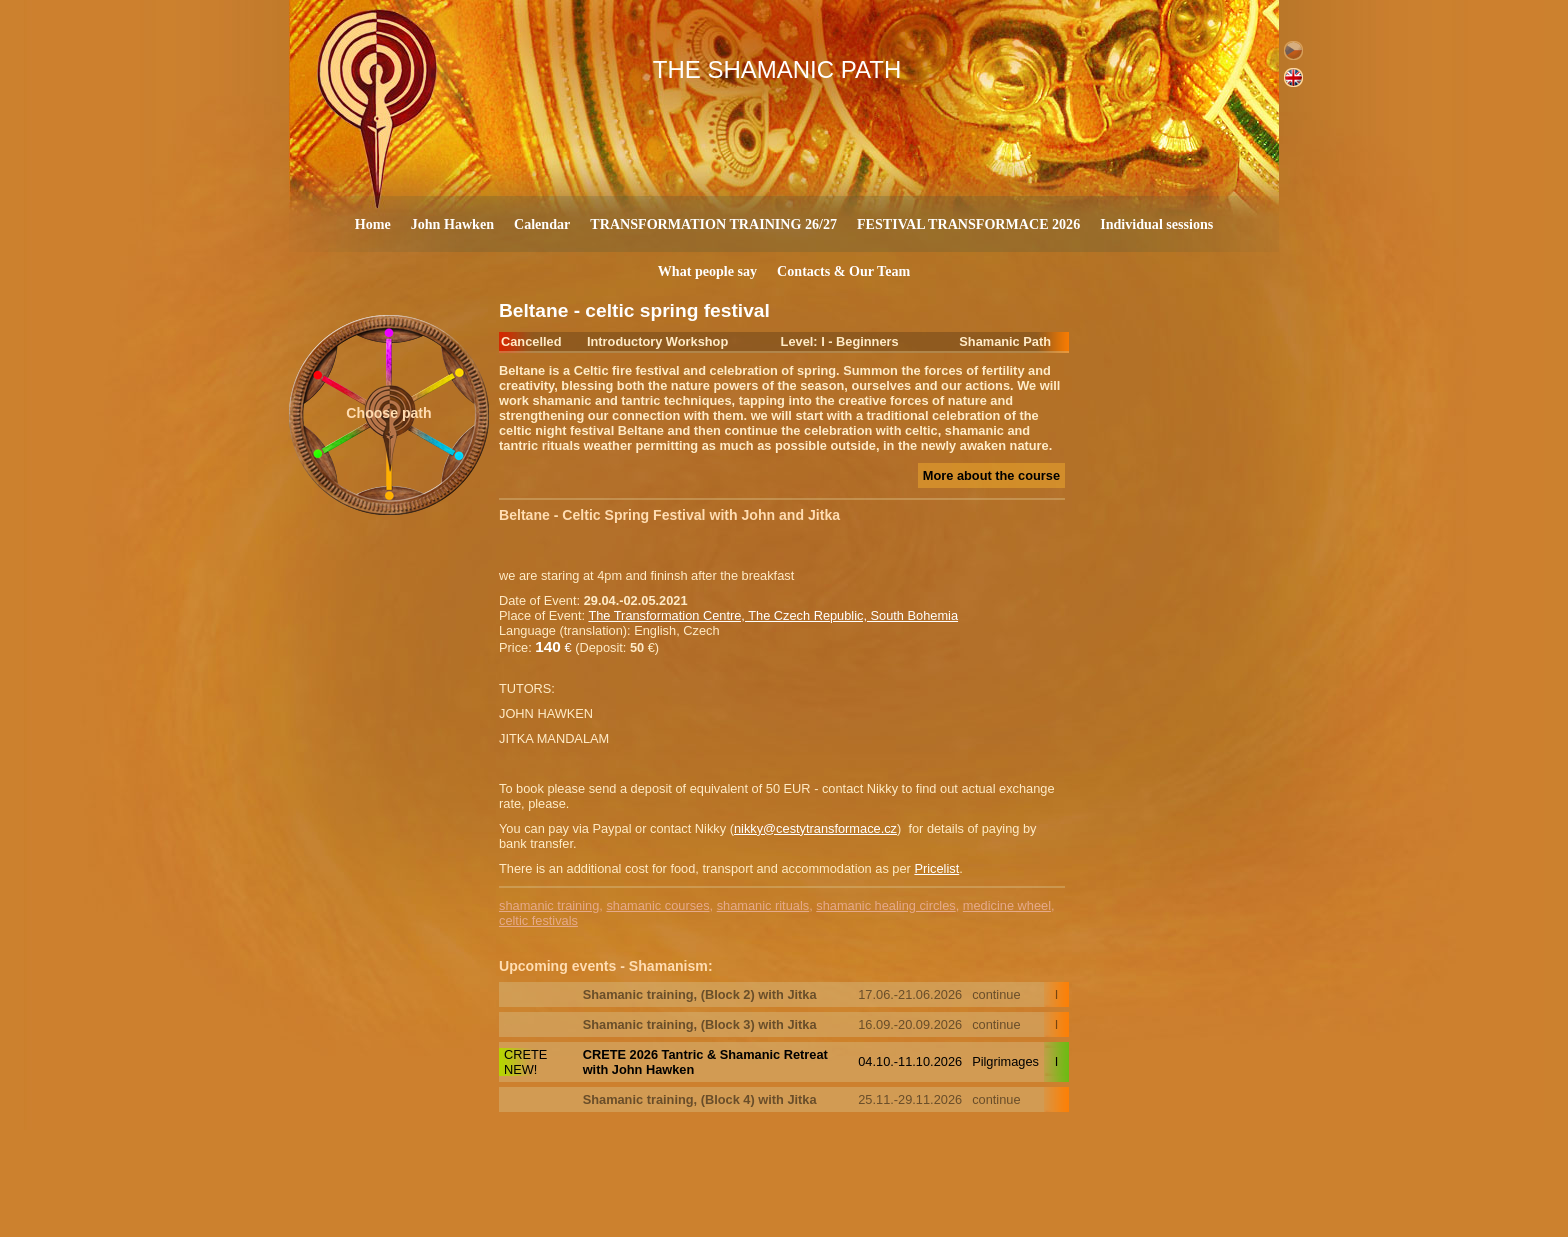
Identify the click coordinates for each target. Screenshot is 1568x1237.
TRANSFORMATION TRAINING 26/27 (713, 224)
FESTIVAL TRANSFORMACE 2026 (968, 224)
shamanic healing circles (885, 905)
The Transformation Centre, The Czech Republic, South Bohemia (773, 615)
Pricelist (936, 868)
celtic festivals (538, 920)
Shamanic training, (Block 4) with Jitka (700, 1099)
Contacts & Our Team (843, 271)
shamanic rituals (763, 905)
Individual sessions (1156, 224)
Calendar (542, 224)
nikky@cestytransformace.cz (815, 828)
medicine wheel (1007, 905)
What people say (707, 271)
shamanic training (549, 905)
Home (373, 224)
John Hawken (452, 224)
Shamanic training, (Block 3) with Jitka (700, 1024)
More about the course (991, 475)
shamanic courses (657, 905)
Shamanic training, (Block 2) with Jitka (700, 994)
